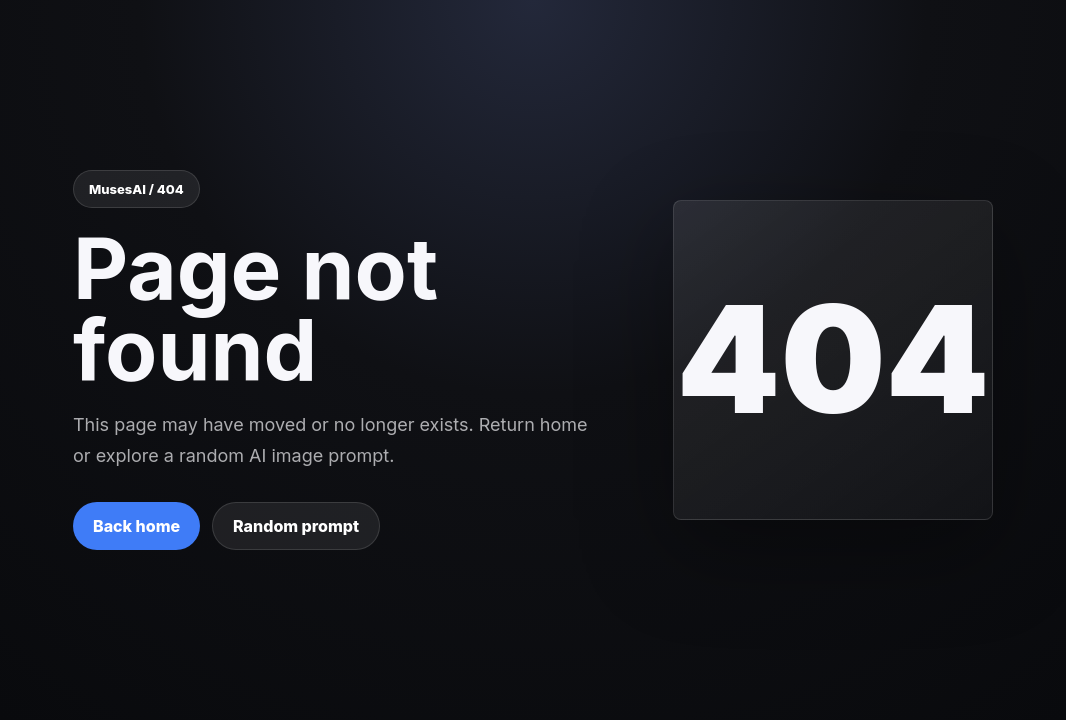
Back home (136, 526)
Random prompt (296, 526)
